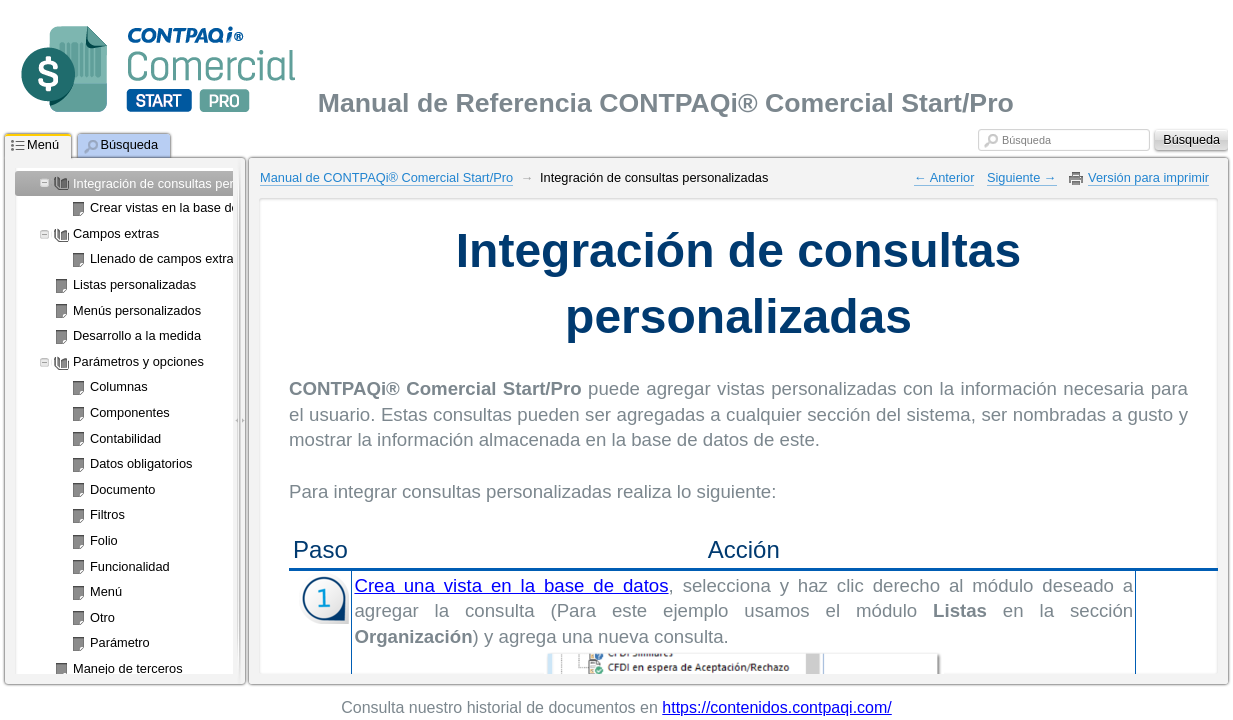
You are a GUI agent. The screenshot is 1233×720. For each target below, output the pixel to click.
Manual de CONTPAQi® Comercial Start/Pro (386, 177)
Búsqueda (1026, 140)
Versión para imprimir (1148, 177)
